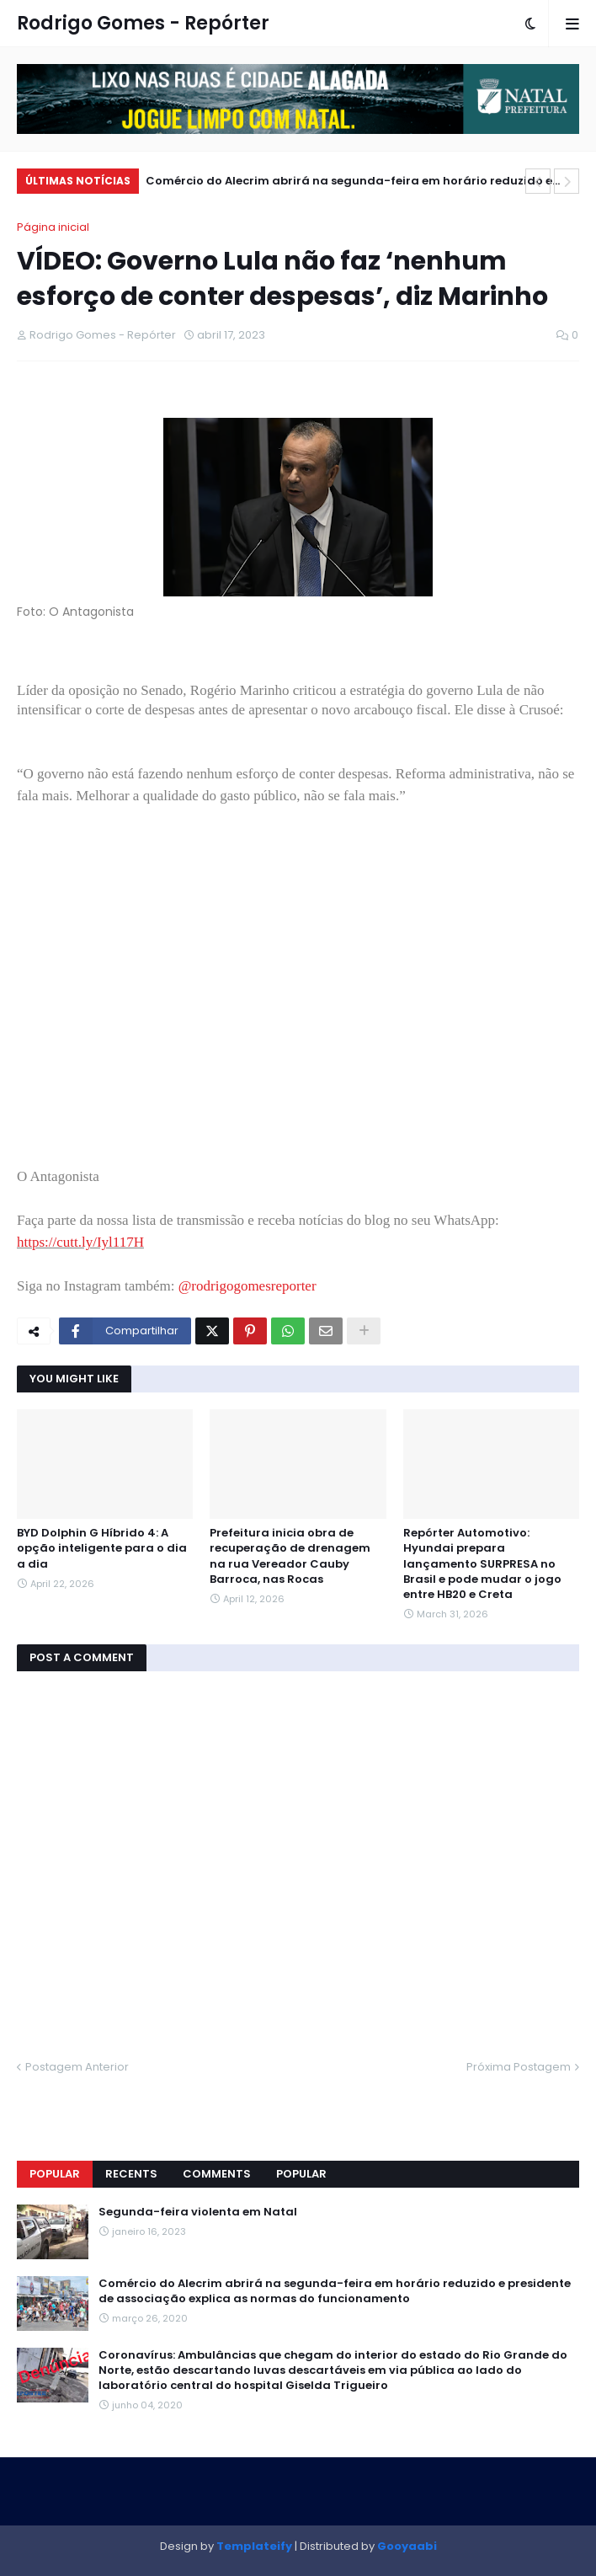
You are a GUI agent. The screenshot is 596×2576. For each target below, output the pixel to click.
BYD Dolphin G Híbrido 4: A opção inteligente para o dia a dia (102, 1548)
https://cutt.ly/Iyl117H (80, 1242)
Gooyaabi (407, 2546)
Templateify (254, 2546)
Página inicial (53, 227)
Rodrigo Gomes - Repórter (143, 23)
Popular (54, 2174)
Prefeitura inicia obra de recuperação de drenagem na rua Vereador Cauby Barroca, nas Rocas (290, 1556)
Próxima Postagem (518, 2067)
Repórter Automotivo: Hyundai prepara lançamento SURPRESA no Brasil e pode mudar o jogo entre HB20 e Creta (482, 1564)
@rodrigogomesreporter (247, 1286)
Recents (131, 2174)
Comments (217, 2174)
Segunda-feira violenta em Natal (197, 2212)
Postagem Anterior (77, 2067)
